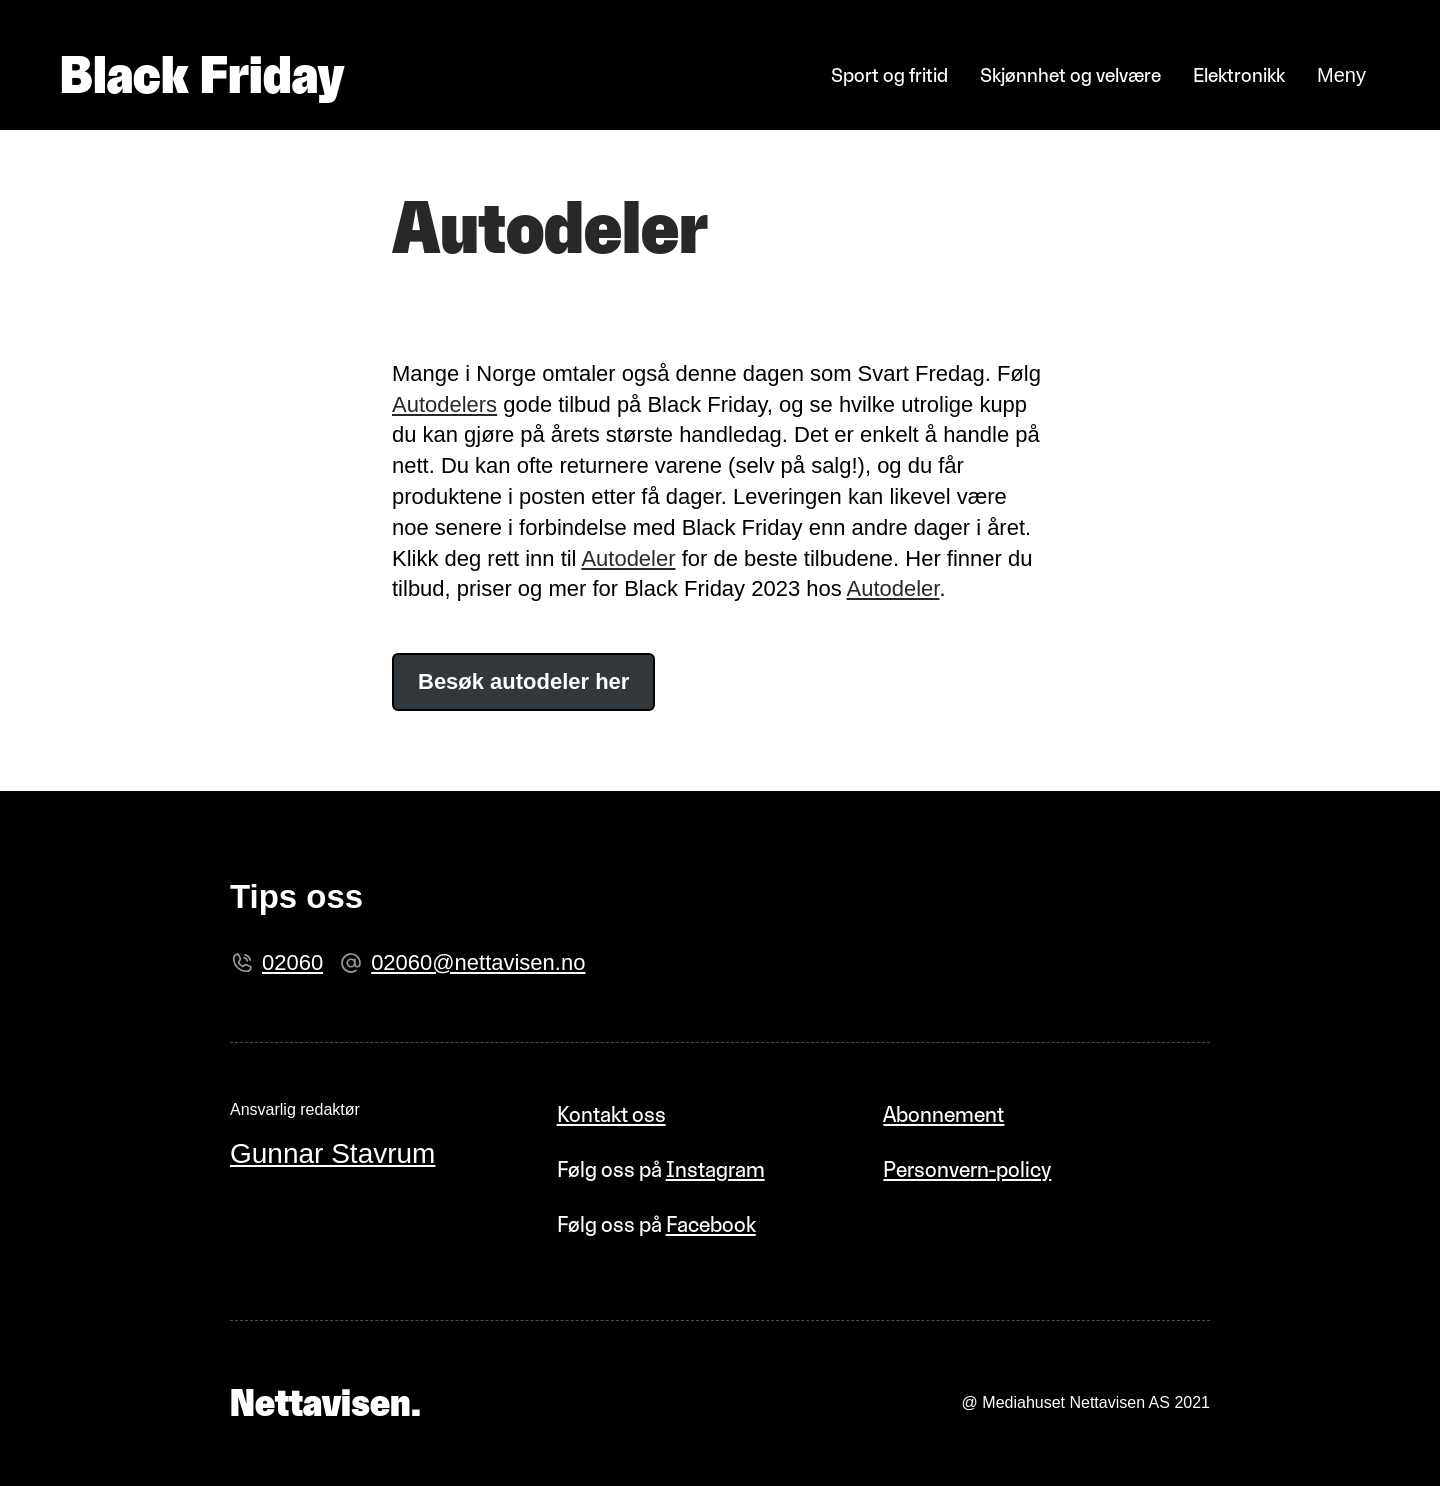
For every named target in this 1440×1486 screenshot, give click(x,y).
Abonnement (943, 1114)
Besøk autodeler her (523, 681)
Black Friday (202, 75)
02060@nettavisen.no (478, 962)
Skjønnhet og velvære (1070, 75)
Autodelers (444, 404)
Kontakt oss (611, 1114)
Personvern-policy (967, 1169)
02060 (292, 962)
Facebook (711, 1224)
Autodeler (628, 558)
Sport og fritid (889, 75)
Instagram (715, 1169)
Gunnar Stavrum (332, 1153)
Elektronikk (1239, 75)
